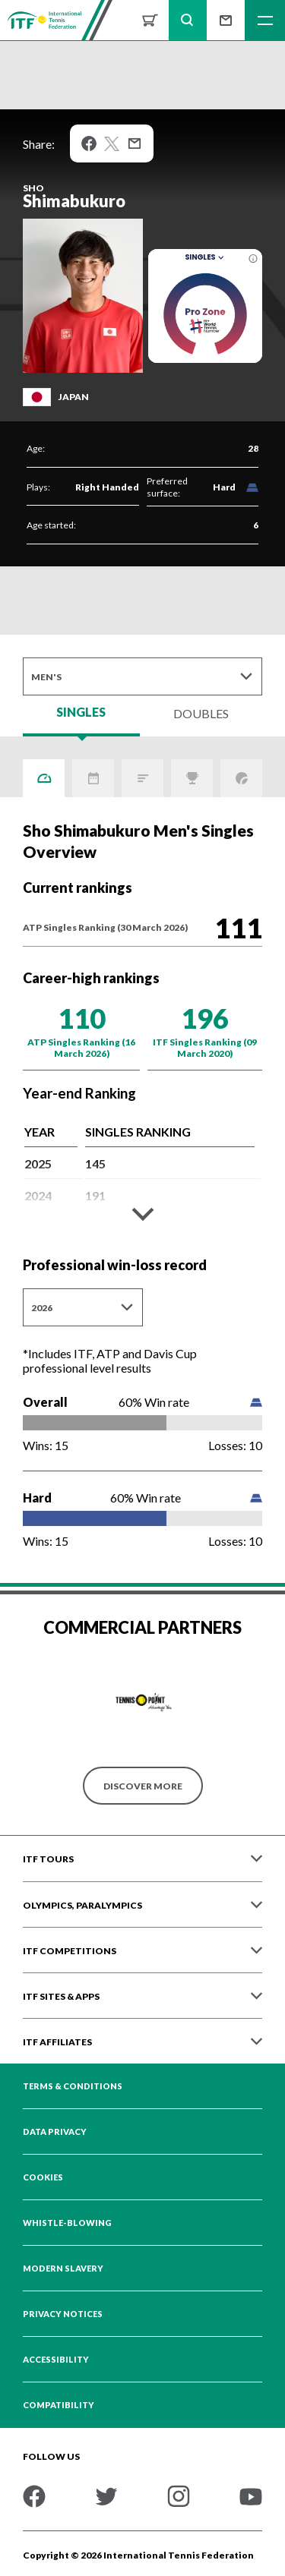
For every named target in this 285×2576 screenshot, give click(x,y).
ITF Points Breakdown (142, 778)
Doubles (201, 713)
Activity (93, 778)
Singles (205, 257)
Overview (44, 778)
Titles (192, 778)
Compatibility (58, 2405)
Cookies (43, 2177)
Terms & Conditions (72, 2086)
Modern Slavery (63, 2268)
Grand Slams (241, 778)
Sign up (226, 20)
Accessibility (56, 2359)
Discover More (142, 1786)
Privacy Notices (63, 2314)
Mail (134, 143)
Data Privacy (55, 2131)
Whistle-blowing (67, 2223)
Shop (150, 20)
